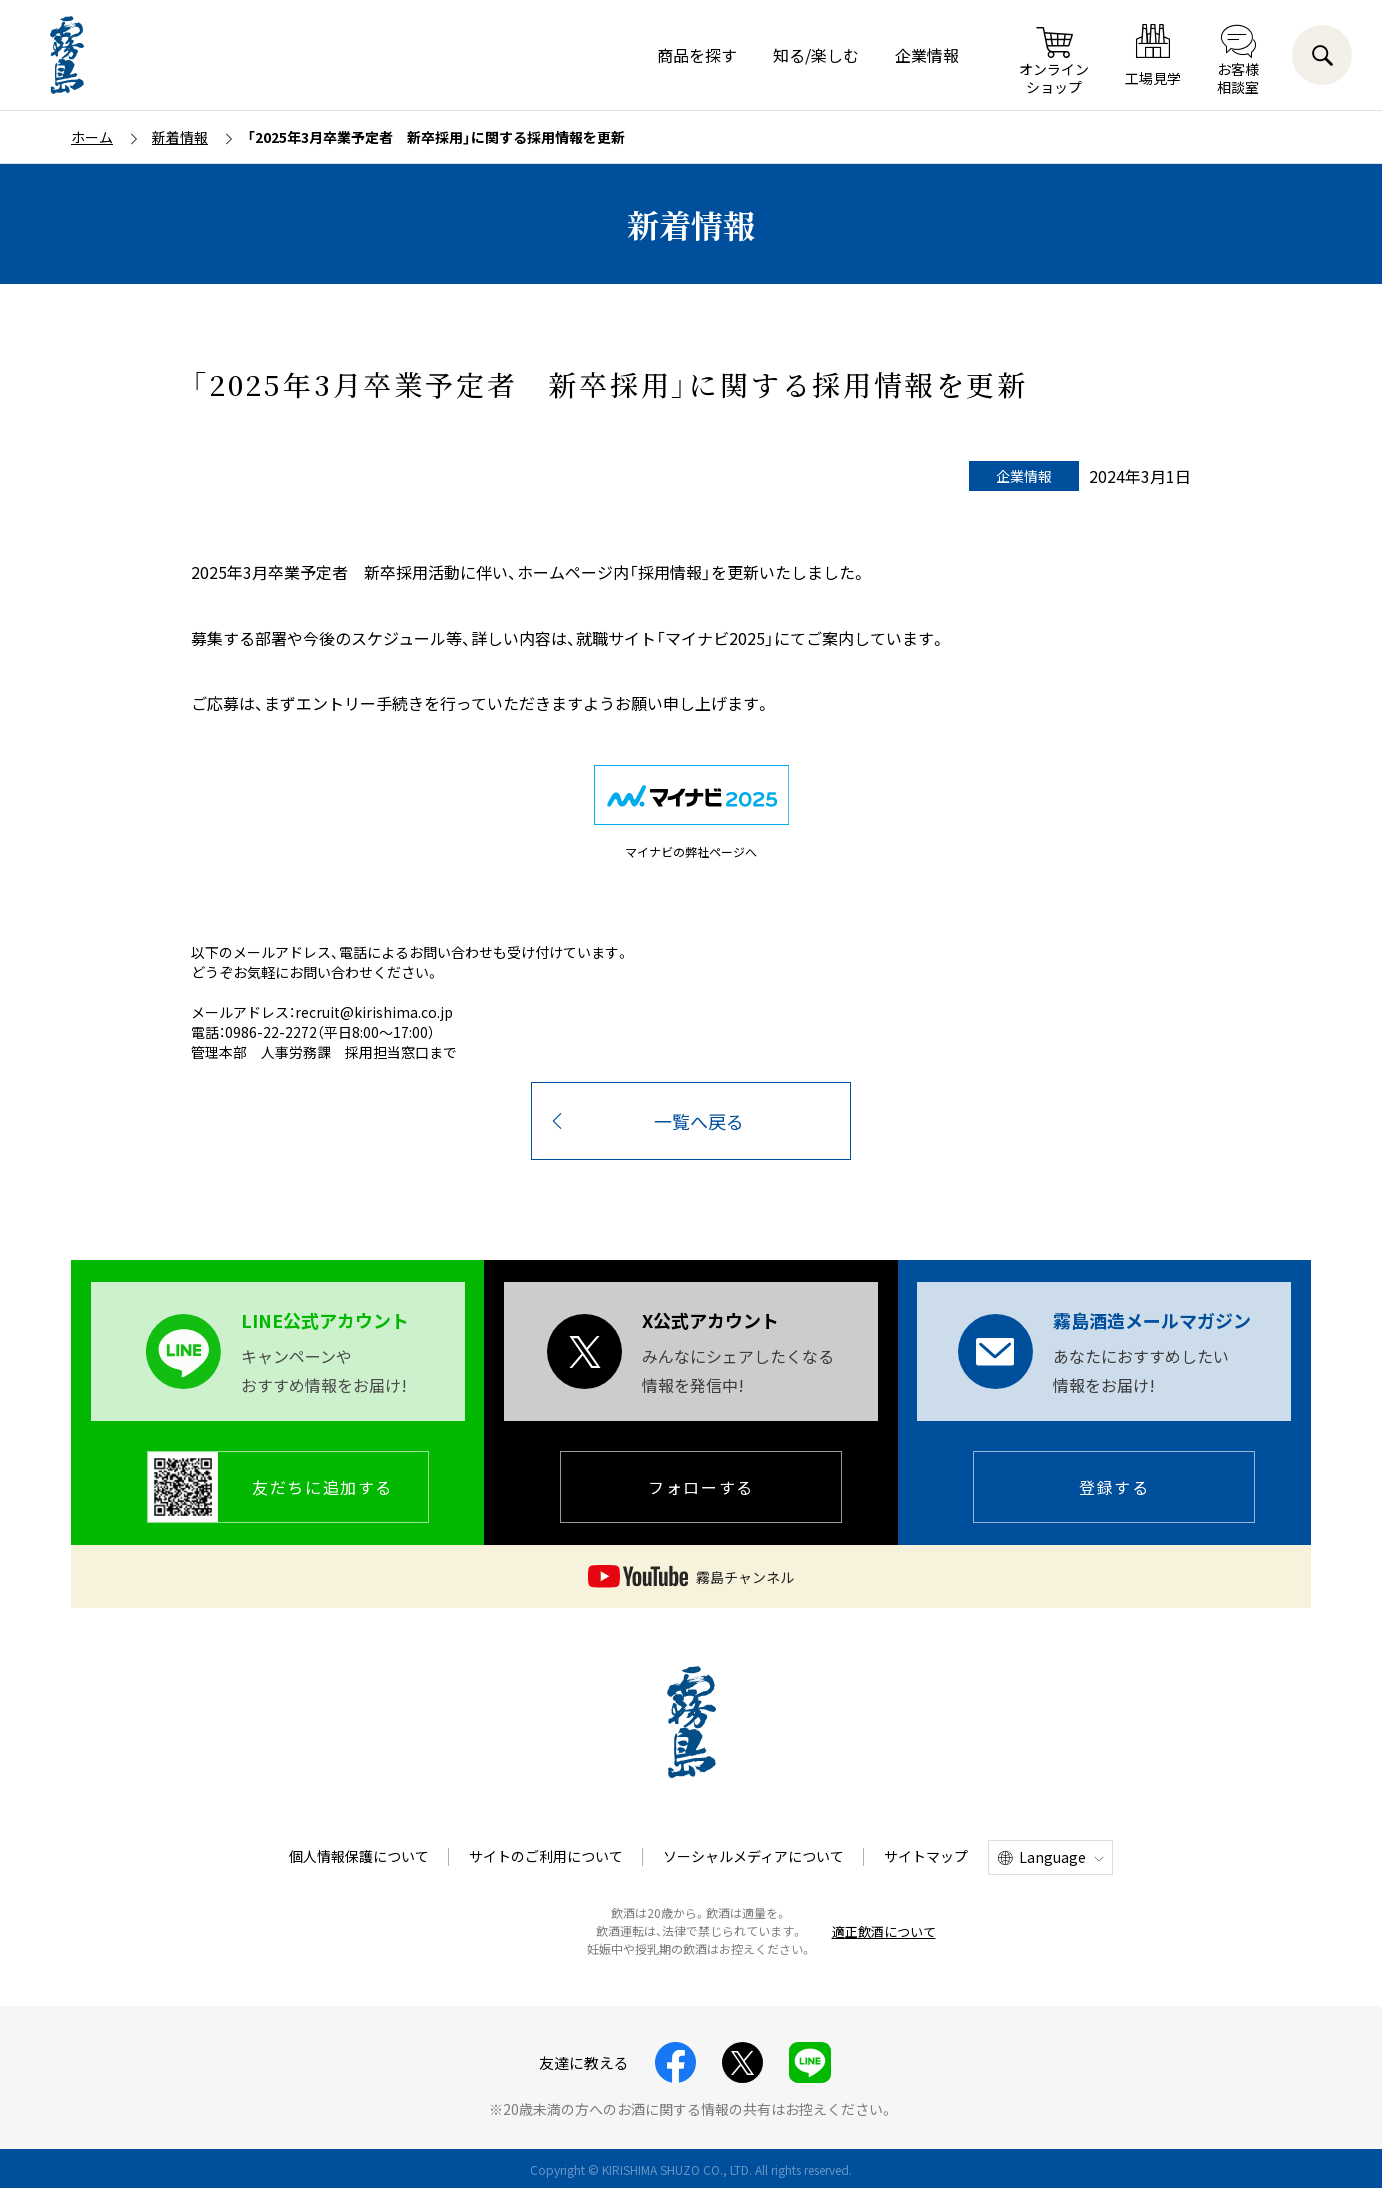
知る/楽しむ (816, 55)
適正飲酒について (884, 1931)
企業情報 (927, 55)
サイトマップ (926, 1856)
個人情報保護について (359, 1856)
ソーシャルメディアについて (753, 1856)
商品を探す (697, 55)
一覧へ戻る (699, 1121)
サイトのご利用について (546, 1856)
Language (1052, 1857)
